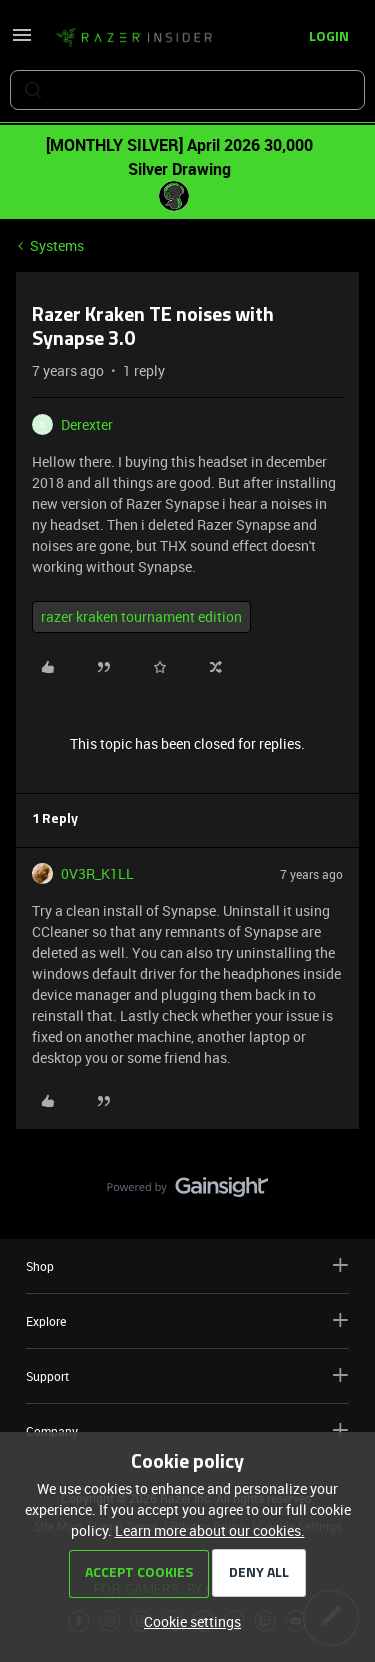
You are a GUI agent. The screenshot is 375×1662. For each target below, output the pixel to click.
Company (187, 1430)
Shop (187, 1265)
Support (187, 1375)
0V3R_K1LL (97, 873)
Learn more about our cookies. (210, 1530)
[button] (22, 41)
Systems (57, 245)
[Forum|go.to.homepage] (134, 38)
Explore (187, 1320)
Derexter (87, 424)
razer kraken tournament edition (141, 616)
